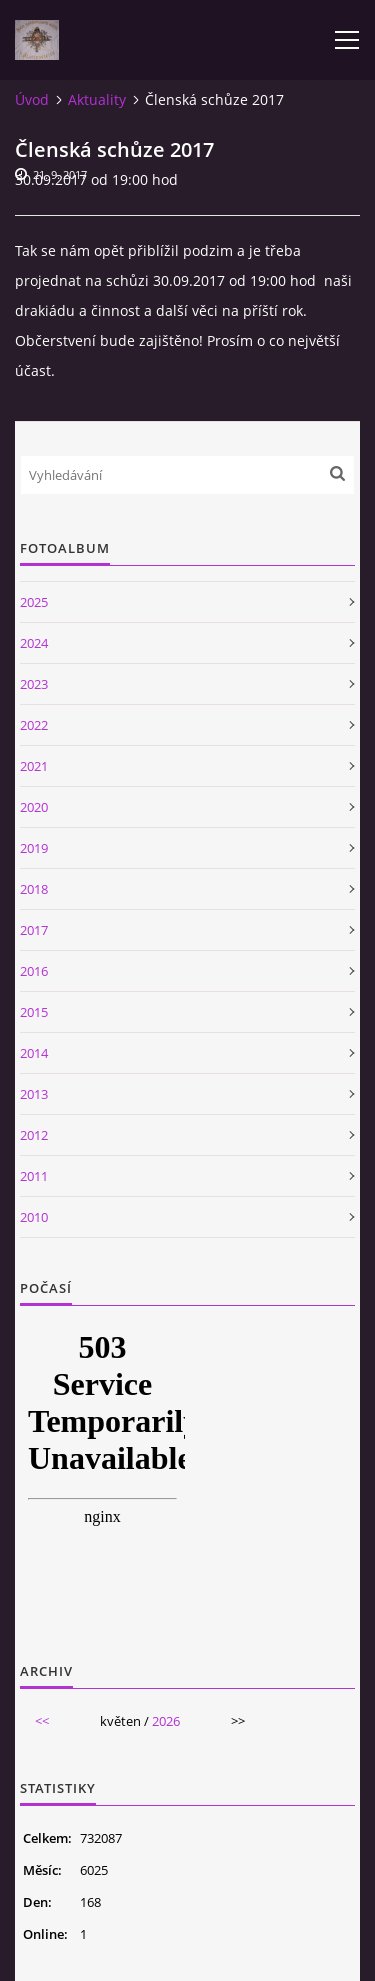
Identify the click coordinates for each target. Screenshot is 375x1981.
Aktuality (97, 99)
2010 (34, 1217)
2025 (34, 602)
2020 (34, 807)
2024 (34, 643)
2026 (166, 1721)
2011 (34, 1176)
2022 (34, 725)
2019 (34, 848)
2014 (34, 1053)
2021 (34, 766)
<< (42, 1721)
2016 (34, 971)
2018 (34, 889)
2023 (34, 684)
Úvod (32, 99)
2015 (34, 1012)
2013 (34, 1094)
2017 (34, 930)
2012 (34, 1135)
